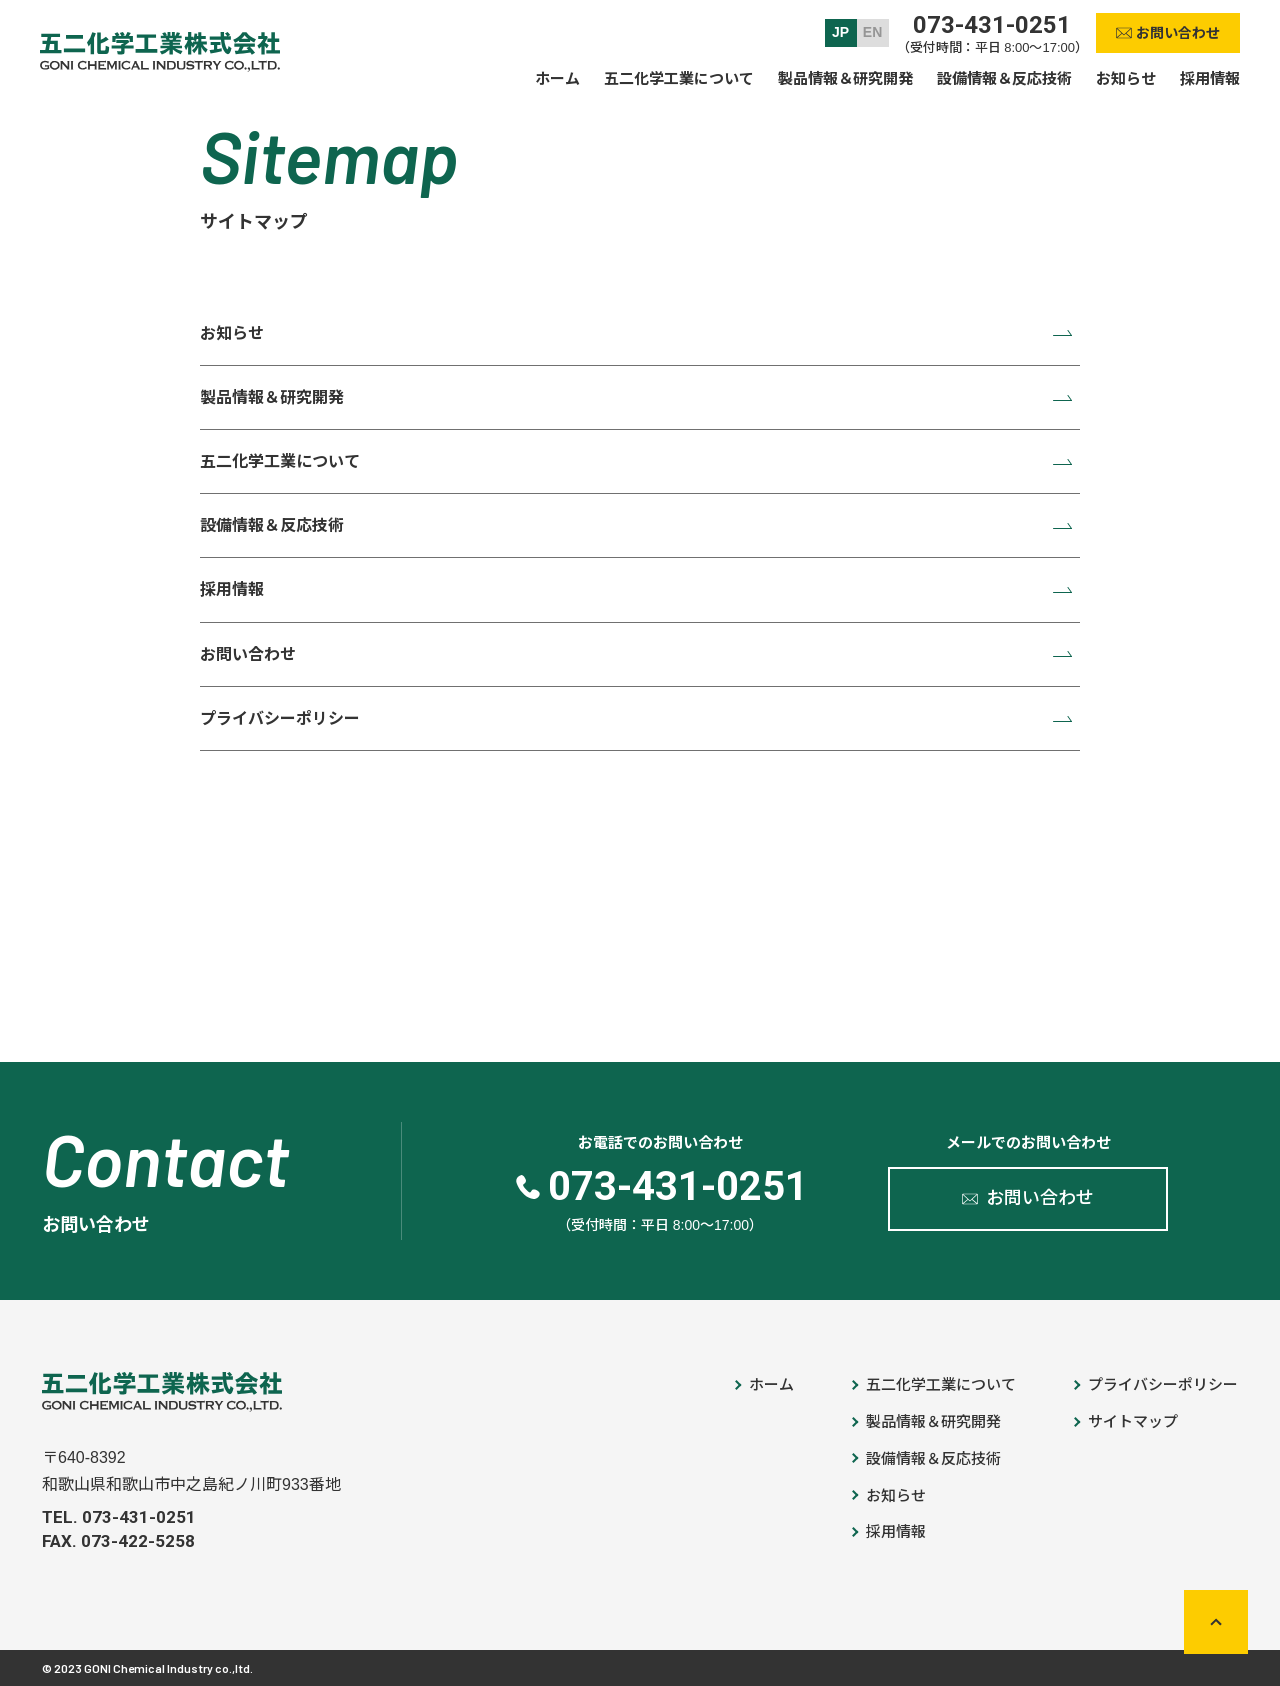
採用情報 (232, 589)
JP (840, 32)
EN (872, 32)
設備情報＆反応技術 (272, 525)
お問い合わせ (248, 654)
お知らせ (232, 333)
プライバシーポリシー (280, 718)
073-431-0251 (992, 25)
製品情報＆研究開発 (272, 397)
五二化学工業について (280, 461)
